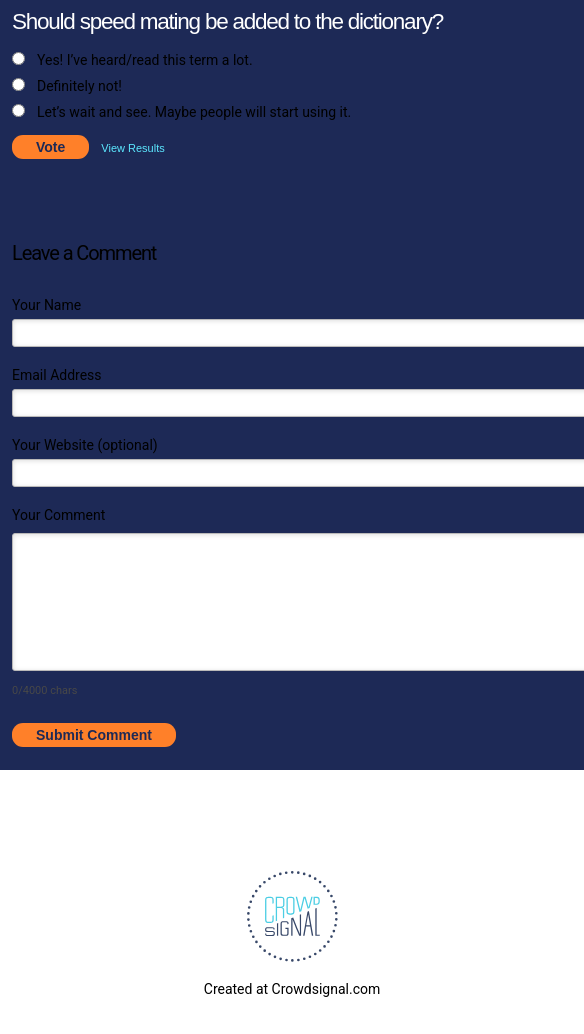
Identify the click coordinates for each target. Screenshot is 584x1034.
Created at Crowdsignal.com (292, 989)
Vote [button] (50, 147)
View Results (132, 148)
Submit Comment (94, 735)
